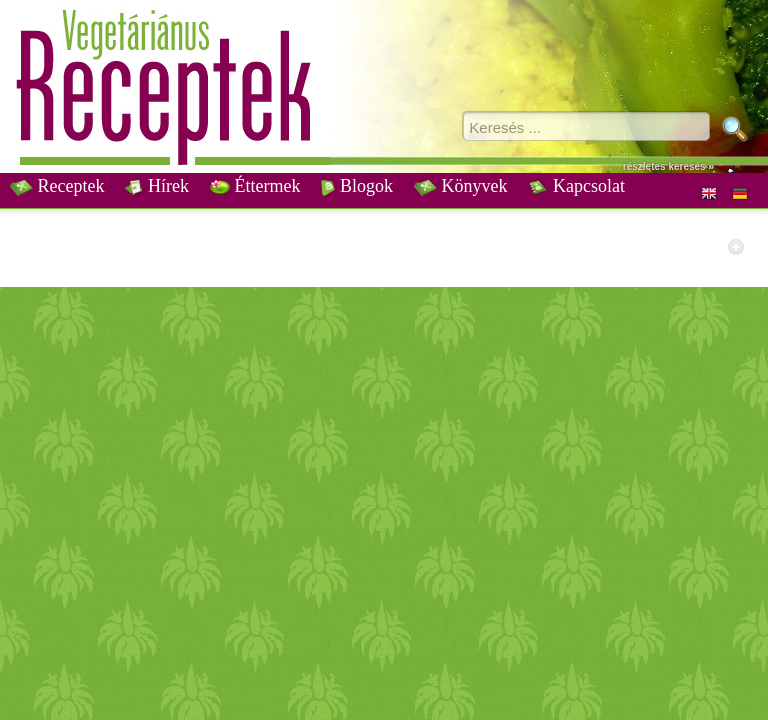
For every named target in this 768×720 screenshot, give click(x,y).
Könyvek (461, 186)
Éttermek (255, 186)
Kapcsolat (576, 186)
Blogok (357, 186)
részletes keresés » (668, 166)
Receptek (57, 186)
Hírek (156, 186)
